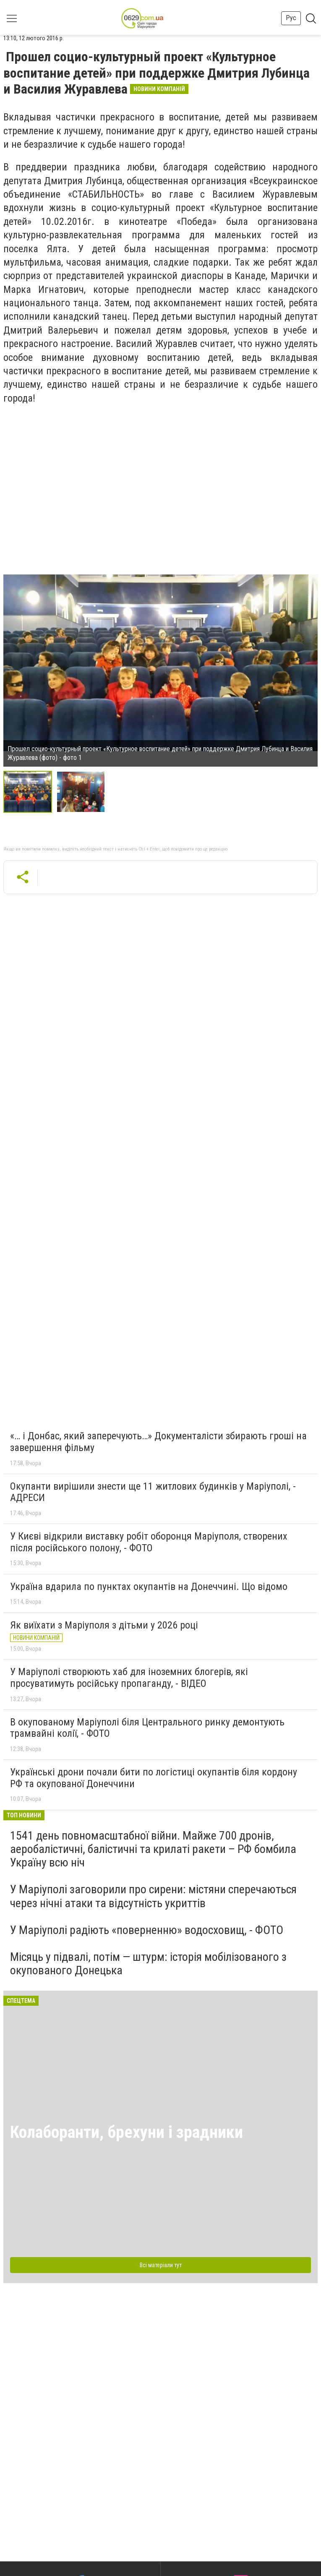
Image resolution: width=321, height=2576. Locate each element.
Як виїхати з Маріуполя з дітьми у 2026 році (104, 1625)
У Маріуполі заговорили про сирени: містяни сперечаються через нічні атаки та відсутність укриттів (153, 1896)
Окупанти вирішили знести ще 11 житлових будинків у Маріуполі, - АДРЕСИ (153, 1492)
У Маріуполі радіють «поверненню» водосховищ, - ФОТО (146, 1930)
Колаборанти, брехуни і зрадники (126, 2132)
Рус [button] (291, 18)
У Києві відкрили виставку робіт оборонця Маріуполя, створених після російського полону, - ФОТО (148, 1542)
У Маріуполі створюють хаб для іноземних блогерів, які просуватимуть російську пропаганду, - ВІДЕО (129, 1677)
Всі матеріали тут (161, 2265)
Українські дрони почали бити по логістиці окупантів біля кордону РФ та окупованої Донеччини (153, 1778)
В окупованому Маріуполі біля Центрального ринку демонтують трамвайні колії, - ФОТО (147, 1728)
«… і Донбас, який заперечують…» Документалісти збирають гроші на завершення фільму (158, 1442)
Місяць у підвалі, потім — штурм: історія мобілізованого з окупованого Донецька (148, 1963)
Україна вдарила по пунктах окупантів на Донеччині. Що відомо (148, 1586)
